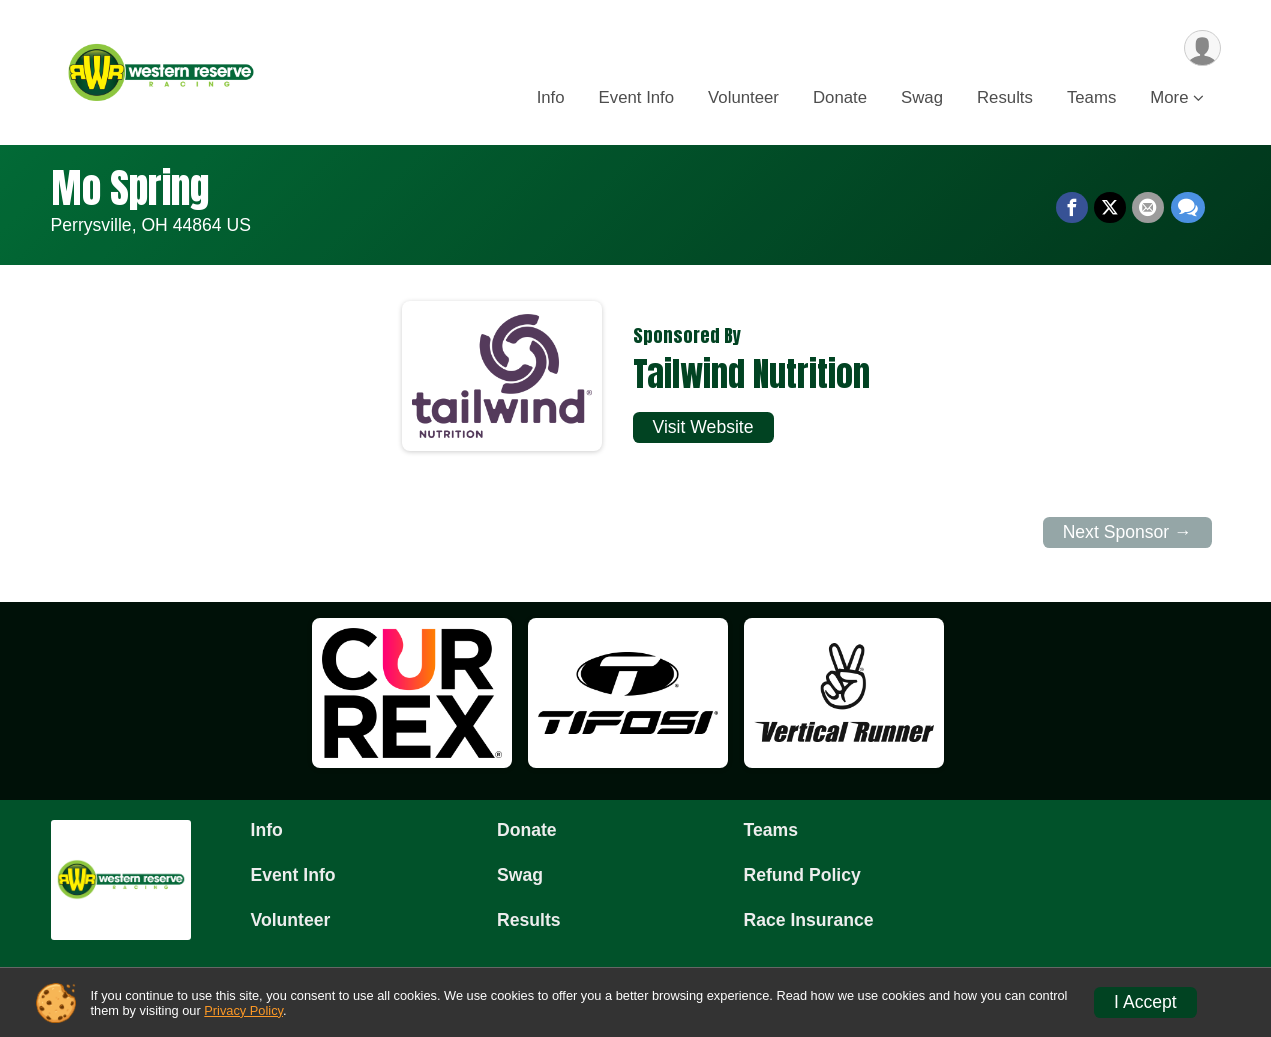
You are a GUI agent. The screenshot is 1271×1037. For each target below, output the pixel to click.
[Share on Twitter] (1111, 208)
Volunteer (743, 98)
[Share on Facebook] (1073, 208)
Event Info (637, 98)
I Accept (1145, 1002)
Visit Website (703, 427)
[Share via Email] (1149, 208)
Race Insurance (809, 920)
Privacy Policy (243, 1010)
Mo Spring (130, 188)
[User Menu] (1202, 48)
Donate (840, 98)
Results (1005, 98)
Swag (922, 98)
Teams (1091, 98)
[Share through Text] (1188, 208)
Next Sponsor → (1127, 532)
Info (551, 98)
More (1169, 98)
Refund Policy (802, 875)
